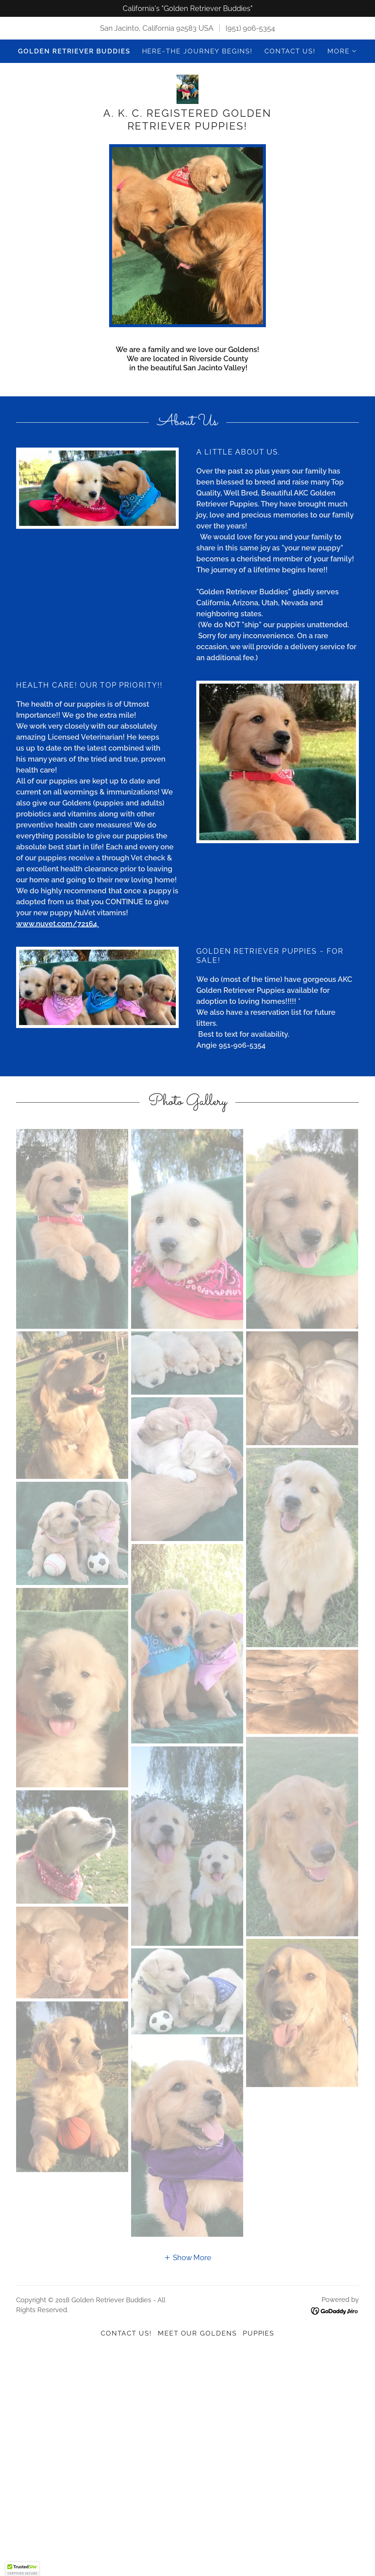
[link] (187, 88)
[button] (342, 51)
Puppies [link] (258, 2333)
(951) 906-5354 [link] (250, 28)
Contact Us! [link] (290, 51)
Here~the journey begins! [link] (197, 51)
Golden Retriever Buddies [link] (74, 51)
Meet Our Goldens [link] (197, 2333)
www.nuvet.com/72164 (57, 923)
